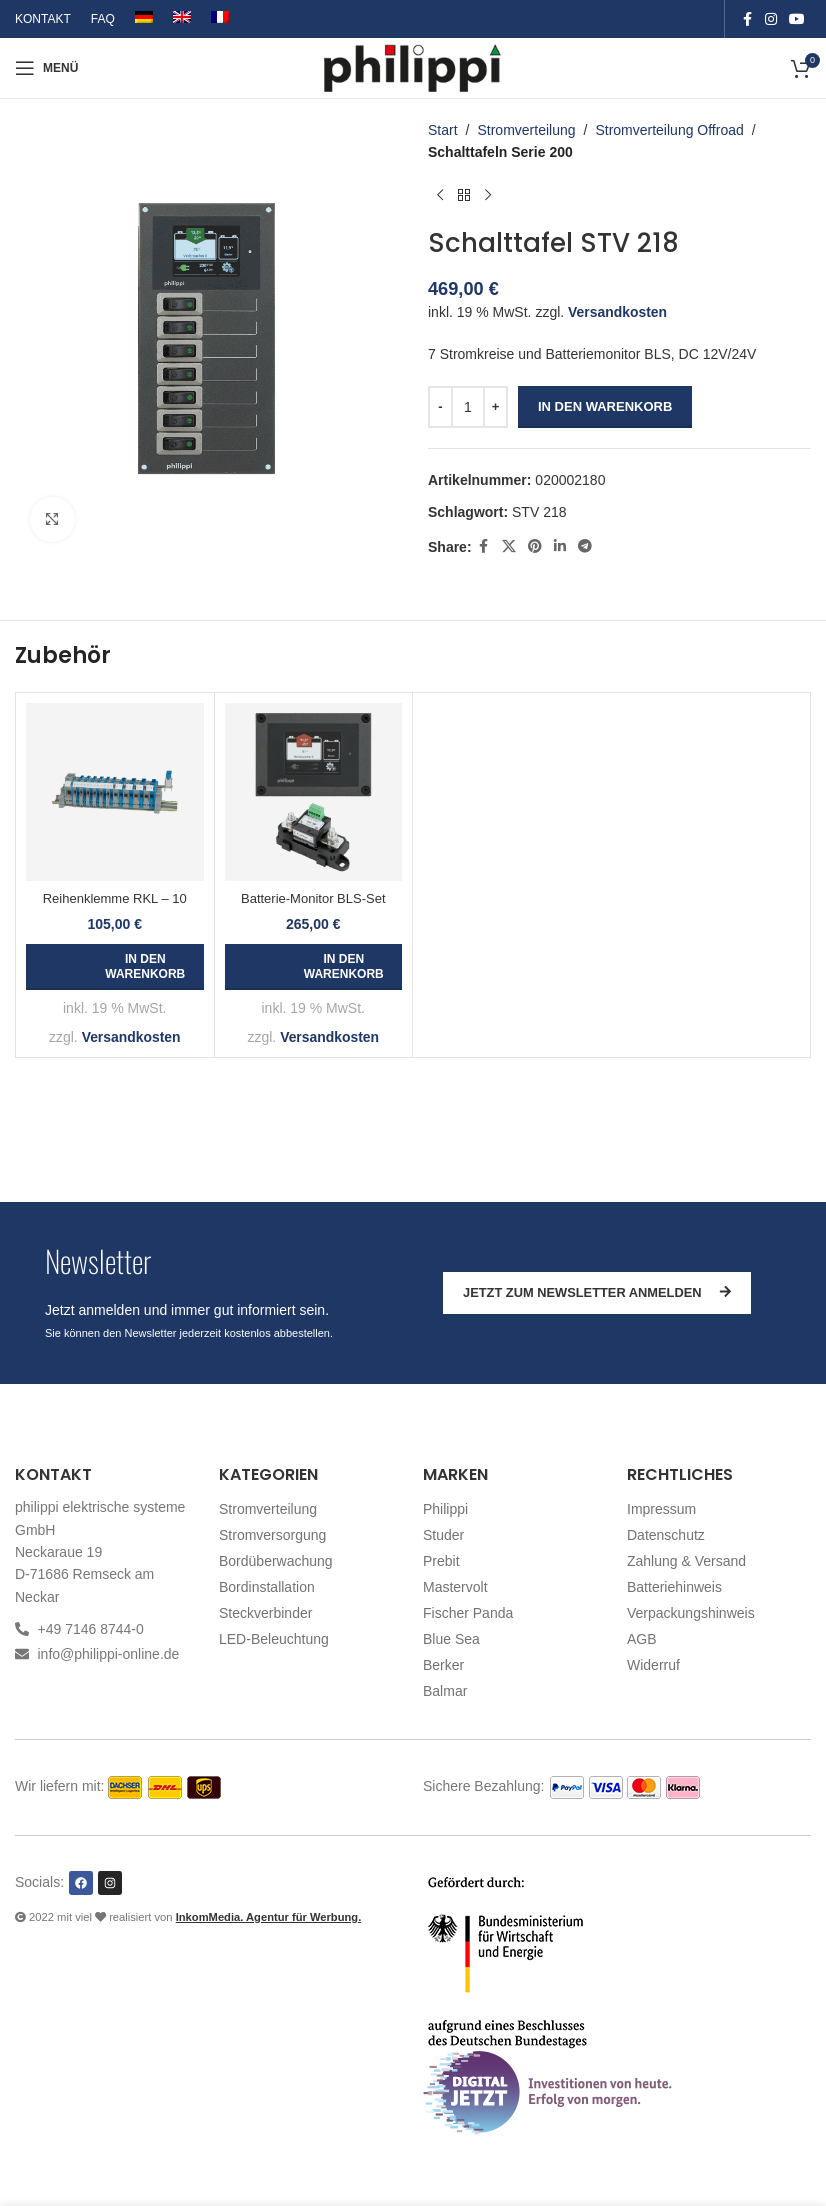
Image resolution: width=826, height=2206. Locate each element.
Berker (443, 1665)
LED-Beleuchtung (274, 1639)
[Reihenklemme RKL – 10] (115, 792)
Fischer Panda (468, 1613)
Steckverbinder (265, 1613)
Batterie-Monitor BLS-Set (313, 898)
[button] (115, 967)
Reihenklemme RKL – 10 (115, 898)
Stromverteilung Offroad (669, 130)
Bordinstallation (267, 1587)
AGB (642, 1639)
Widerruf (653, 1665)
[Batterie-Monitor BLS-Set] (314, 792)
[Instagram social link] (771, 19)
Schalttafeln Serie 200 (500, 152)
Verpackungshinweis (691, 1613)
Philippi (445, 1509)
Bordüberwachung (276, 1561)
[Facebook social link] (747, 19)
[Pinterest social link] (535, 546)
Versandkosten (618, 312)
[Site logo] (413, 67)
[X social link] (509, 546)
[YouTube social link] (797, 19)
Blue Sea (451, 1639)
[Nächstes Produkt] (488, 196)
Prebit (441, 1561)
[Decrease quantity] (440, 407)
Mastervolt (455, 1587)
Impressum (661, 1509)
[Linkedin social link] (560, 546)
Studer (443, 1535)
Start (443, 130)
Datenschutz (666, 1535)
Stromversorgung (272, 1535)
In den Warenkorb (605, 406)
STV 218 (539, 512)
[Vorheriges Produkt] (440, 196)
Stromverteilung (526, 130)
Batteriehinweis (674, 1587)
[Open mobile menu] (46, 68)
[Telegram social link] (585, 546)
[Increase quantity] (495, 407)
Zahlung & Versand (686, 1561)
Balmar (445, 1691)
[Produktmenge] (468, 407)
